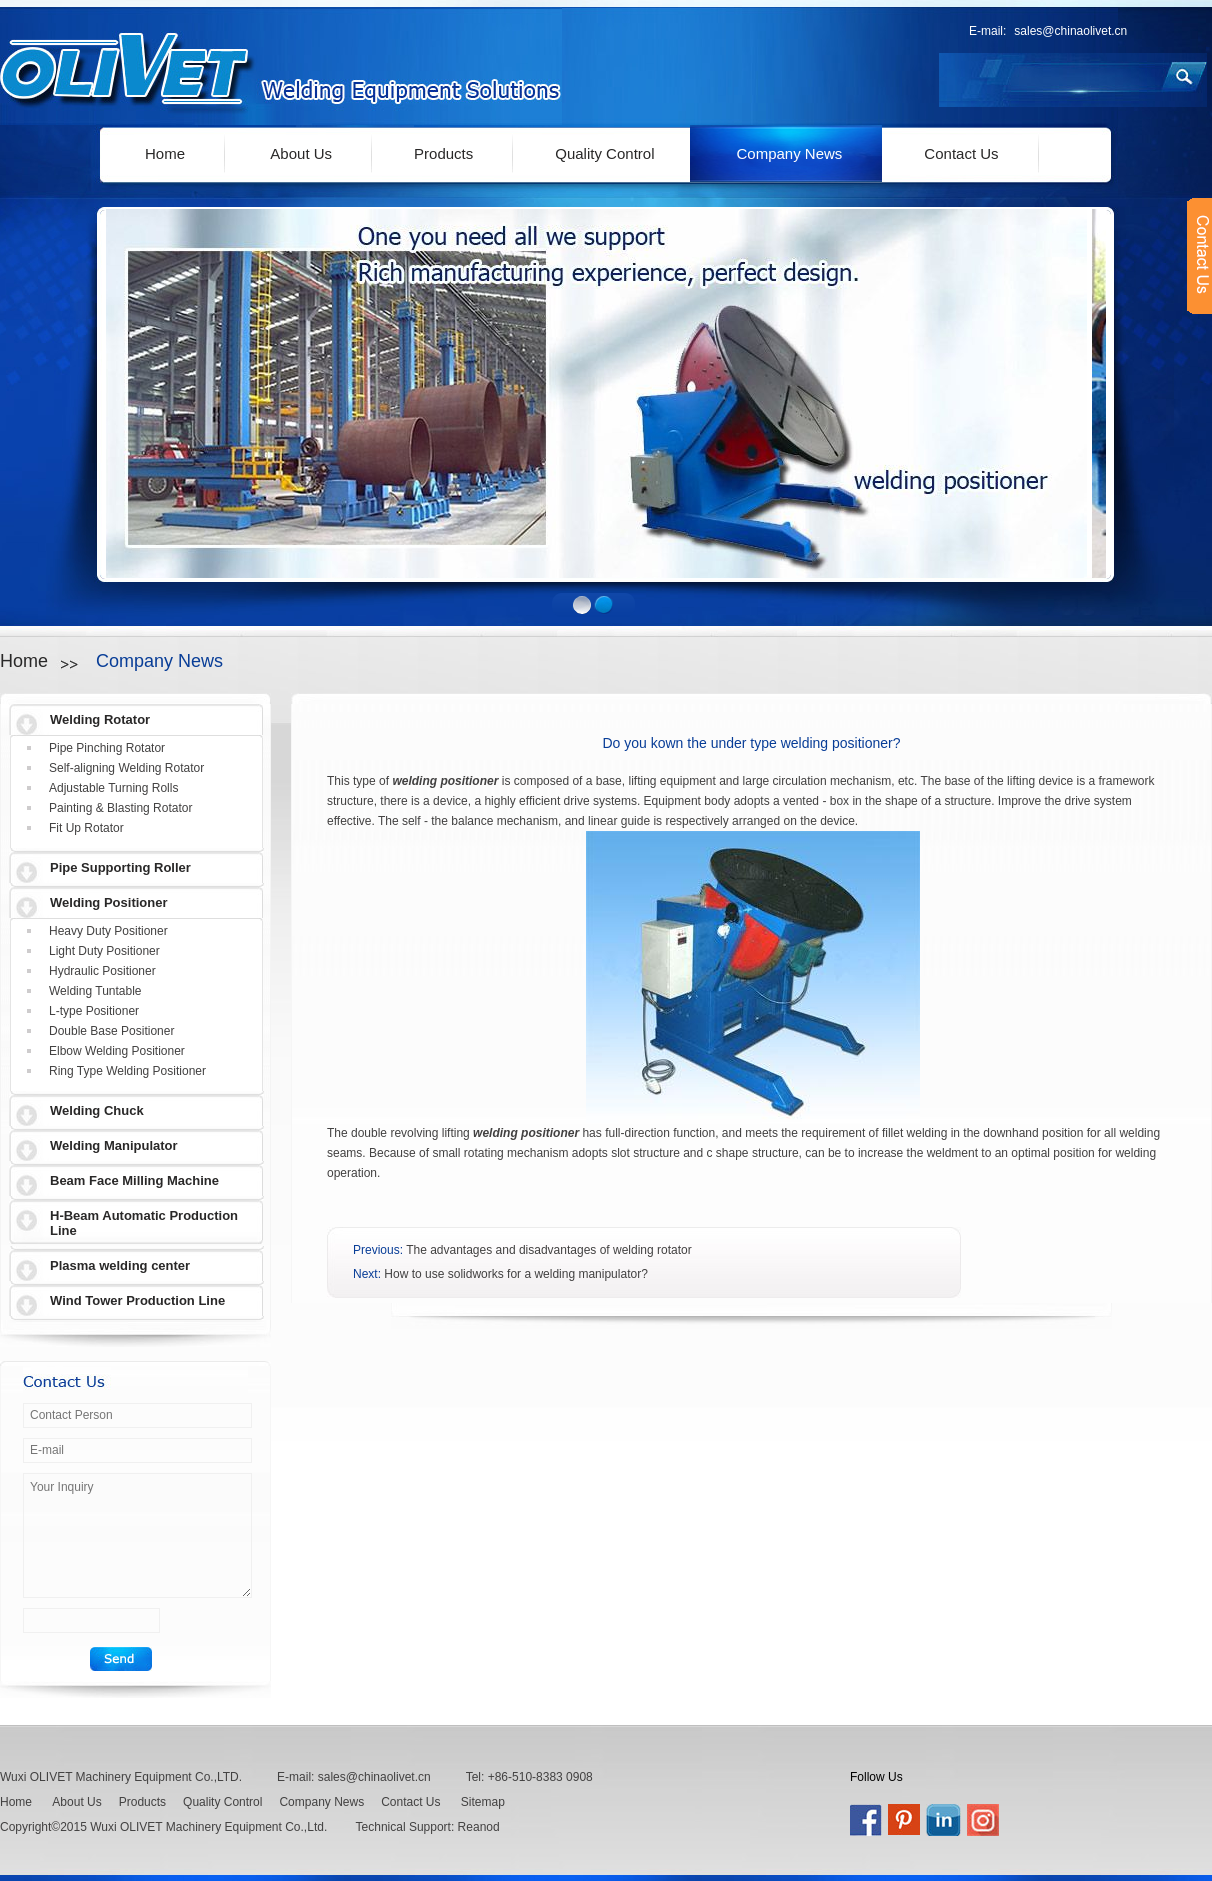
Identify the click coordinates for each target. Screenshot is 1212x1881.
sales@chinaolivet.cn (1070, 31)
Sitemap (483, 1802)
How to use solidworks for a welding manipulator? (515, 1274)
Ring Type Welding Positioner (127, 1071)
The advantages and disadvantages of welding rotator (549, 1250)
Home (165, 153)
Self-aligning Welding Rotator (126, 768)
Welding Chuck (97, 1110)
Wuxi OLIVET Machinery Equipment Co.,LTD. (121, 1777)
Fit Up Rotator (86, 828)
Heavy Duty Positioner (108, 931)
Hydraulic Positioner (102, 971)
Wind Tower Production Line (137, 1300)
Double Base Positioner (111, 1031)
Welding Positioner (109, 902)
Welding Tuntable (95, 991)
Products (443, 153)
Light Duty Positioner (104, 951)
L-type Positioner (94, 1011)
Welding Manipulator (114, 1145)
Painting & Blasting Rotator (120, 808)
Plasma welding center (120, 1265)
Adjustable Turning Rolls (113, 788)
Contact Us (961, 153)
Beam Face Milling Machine (134, 1180)
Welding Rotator (100, 719)
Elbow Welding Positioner (117, 1051)
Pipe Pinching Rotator (107, 748)
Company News (789, 153)
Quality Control (604, 153)
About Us (301, 153)
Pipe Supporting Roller (120, 867)
